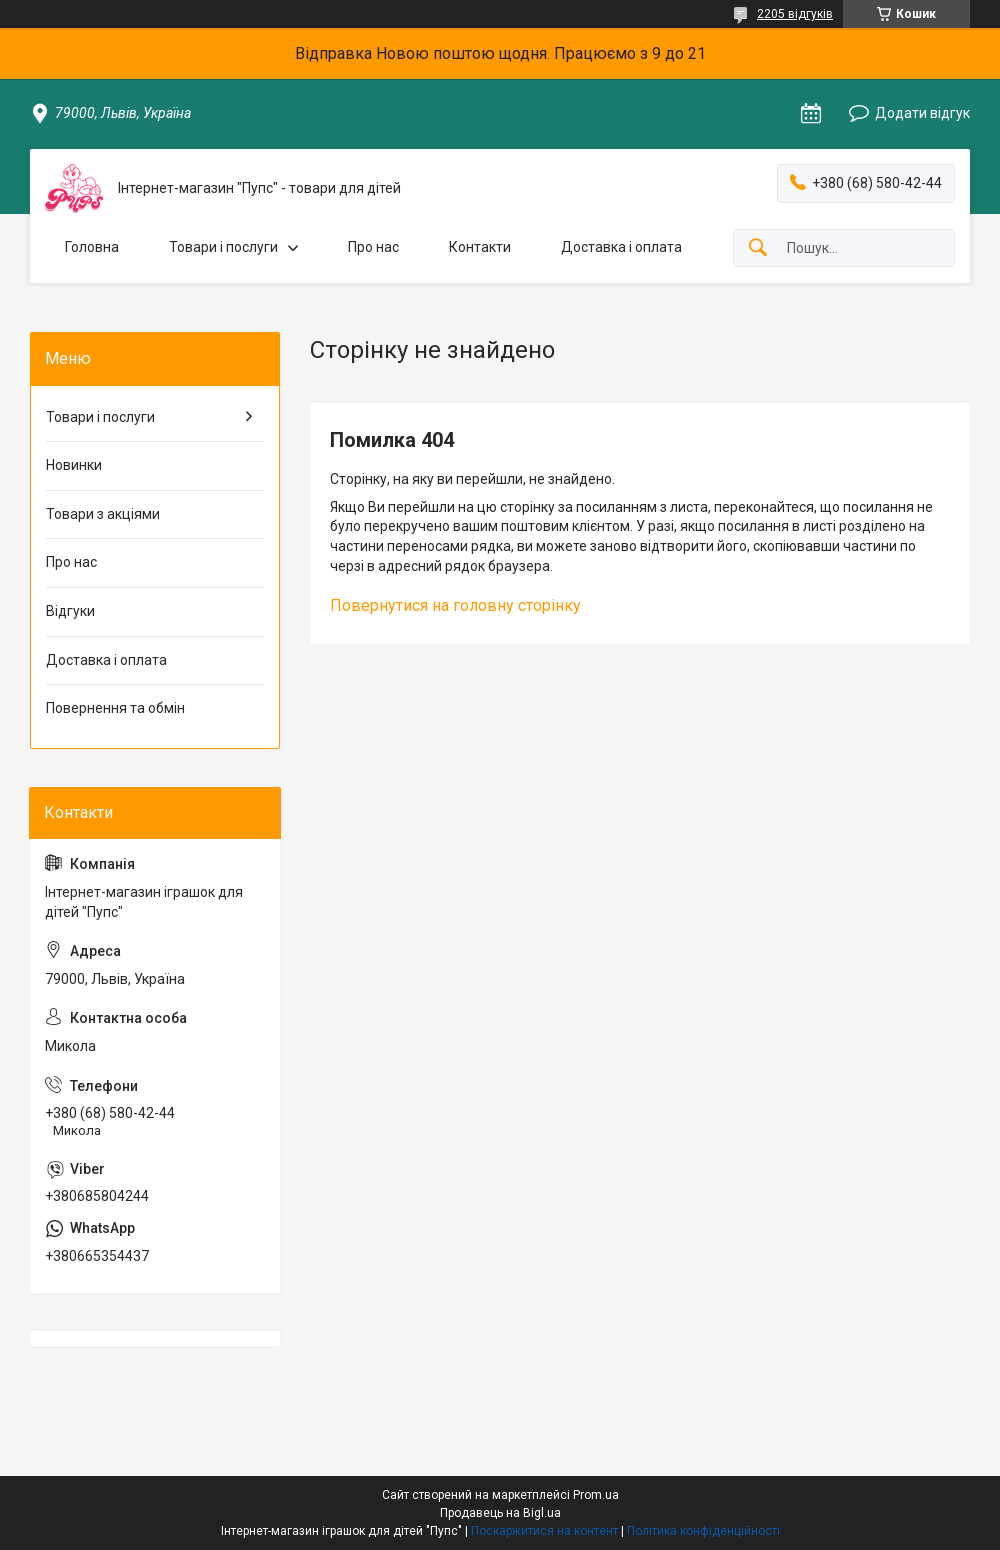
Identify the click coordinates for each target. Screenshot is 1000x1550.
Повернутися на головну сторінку (455, 605)
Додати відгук (922, 113)
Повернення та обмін (115, 708)
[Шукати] (758, 248)
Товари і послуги (223, 247)
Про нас (373, 247)
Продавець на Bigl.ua (500, 1513)
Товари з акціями (103, 514)
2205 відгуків (795, 14)
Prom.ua (596, 1495)
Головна (92, 247)
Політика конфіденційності (703, 1531)
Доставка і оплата (621, 247)
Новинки (74, 465)
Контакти (480, 247)
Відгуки (70, 611)
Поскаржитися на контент (544, 1531)
